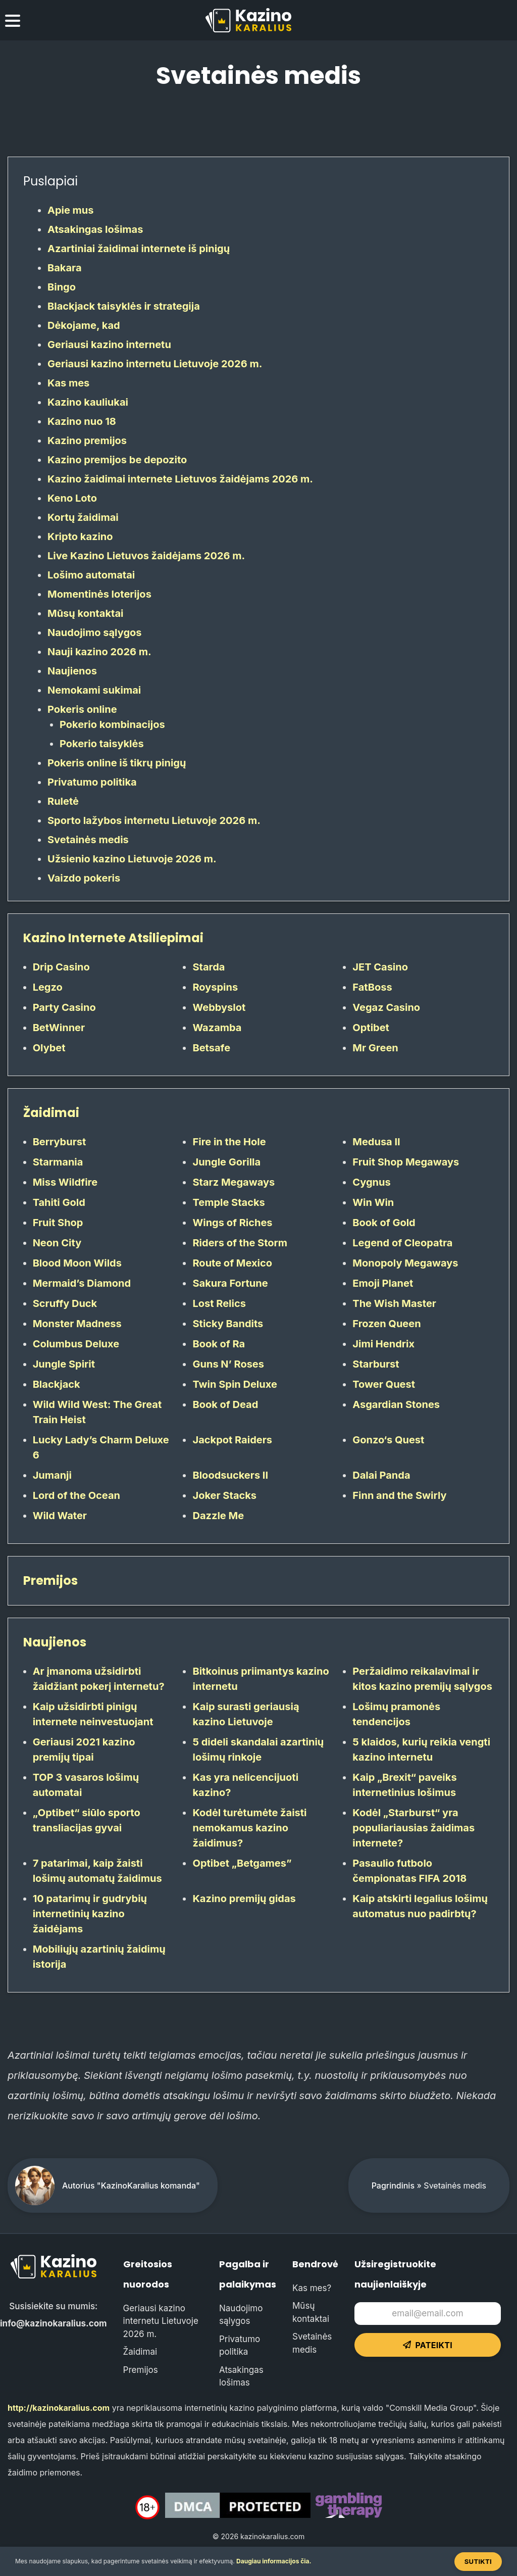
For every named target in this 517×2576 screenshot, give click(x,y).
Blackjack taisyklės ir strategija (123, 306)
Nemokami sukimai (94, 690)
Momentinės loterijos (99, 594)
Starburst (375, 1364)
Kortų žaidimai (83, 517)
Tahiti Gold (59, 1202)
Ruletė (63, 801)
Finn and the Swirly (399, 1495)
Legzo (48, 987)
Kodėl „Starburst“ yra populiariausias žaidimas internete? (413, 1828)
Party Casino (64, 1007)
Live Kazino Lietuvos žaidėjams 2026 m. (146, 556)
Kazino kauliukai (87, 402)
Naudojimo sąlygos (94, 632)
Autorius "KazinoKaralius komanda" (131, 2185)
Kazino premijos (87, 440)
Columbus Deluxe (76, 1344)
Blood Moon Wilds (77, 1263)
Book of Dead (225, 1404)
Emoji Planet (382, 1283)
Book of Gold (383, 1223)
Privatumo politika (92, 782)
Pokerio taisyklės (102, 744)
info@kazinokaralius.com (53, 2323)
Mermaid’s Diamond (82, 1283)
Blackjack (56, 1384)
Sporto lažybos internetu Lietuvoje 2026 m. (154, 820)
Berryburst (59, 1142)
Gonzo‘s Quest (388, 1440)
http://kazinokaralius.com (59, 2408)
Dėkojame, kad (83, 325)
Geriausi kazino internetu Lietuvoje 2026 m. (154, 364)
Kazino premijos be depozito (117, 460)
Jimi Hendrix (383, 1344)
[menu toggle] (12, 22)
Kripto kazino (80, 536)
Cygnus (371, 1182)
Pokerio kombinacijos (112, 724)
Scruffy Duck (65, 1303)
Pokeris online (82, 709)
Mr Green (375, 1048)
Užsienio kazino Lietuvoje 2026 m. (132, 859)
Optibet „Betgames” (241, 1863)
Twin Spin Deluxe (234, 1384)
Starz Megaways (233, 1182)
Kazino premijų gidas (243, 1898)
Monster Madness (77, 1324)
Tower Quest (383, 1384)
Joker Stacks (224, 1495)
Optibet (370, 1028)
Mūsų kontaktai (85, 613)
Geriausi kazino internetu (109, 344)
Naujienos (72, 671)
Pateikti (427, 2345)
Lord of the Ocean (76, 1495)
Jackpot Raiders (232, 1440)
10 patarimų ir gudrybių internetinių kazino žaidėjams (90, 1913)
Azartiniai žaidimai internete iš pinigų (138, 248)
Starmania (58, 1162)
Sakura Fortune (230, 1283)
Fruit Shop (58, 1223)
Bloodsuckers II (230, 1475)
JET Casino (380, 967)
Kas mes (68, 383)
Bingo (61, 287)
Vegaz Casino (386, 1007)
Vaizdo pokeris (83, 878)
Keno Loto (72, 498)
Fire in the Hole (229, 1142)
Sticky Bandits (227, 1324)
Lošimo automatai (91, 575)
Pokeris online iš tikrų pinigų (116, 763)
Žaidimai (51, 1112)
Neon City (57, 1243)
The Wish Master (394, 1303)
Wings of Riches (232, 1223)
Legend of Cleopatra (402, 1243)
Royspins (215, 987)
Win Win (373, 1202)
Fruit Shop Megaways (405, 1162)
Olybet (49, 1048)
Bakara (64, 268)
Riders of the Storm (239, 1243)
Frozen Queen (386, 1324)
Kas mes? (311, 2288)
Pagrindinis (393, 2185)
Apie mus (70, 210)
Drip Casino (61, 967)
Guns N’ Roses (228, 1364)
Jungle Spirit (64, 1364)
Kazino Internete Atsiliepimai (113, 938)
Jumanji (52, 1475)
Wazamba (216, 1028)
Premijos (50, 1580)
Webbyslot (218, 1007)
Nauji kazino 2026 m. (99, 652)
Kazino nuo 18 (81, 421)
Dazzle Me (218, 1516)
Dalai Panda (381, 1475)
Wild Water (60, 1516)
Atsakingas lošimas (95, 229)
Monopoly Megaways (405, 1263)
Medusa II (376, 1142)
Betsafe (211, 1048)
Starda (208, 967)
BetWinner (59, 1028)
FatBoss (372, 987)
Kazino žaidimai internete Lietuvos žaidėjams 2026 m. (180, 479)
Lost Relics (218, 1303)
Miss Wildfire (65, 1182)
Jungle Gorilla (226, 1162)
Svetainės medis (88, 840)
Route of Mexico (232, 1263)
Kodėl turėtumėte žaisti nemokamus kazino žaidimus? (249, 1828)
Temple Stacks (228, 1202)
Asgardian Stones (396, 1404)
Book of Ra (218, 1344)
